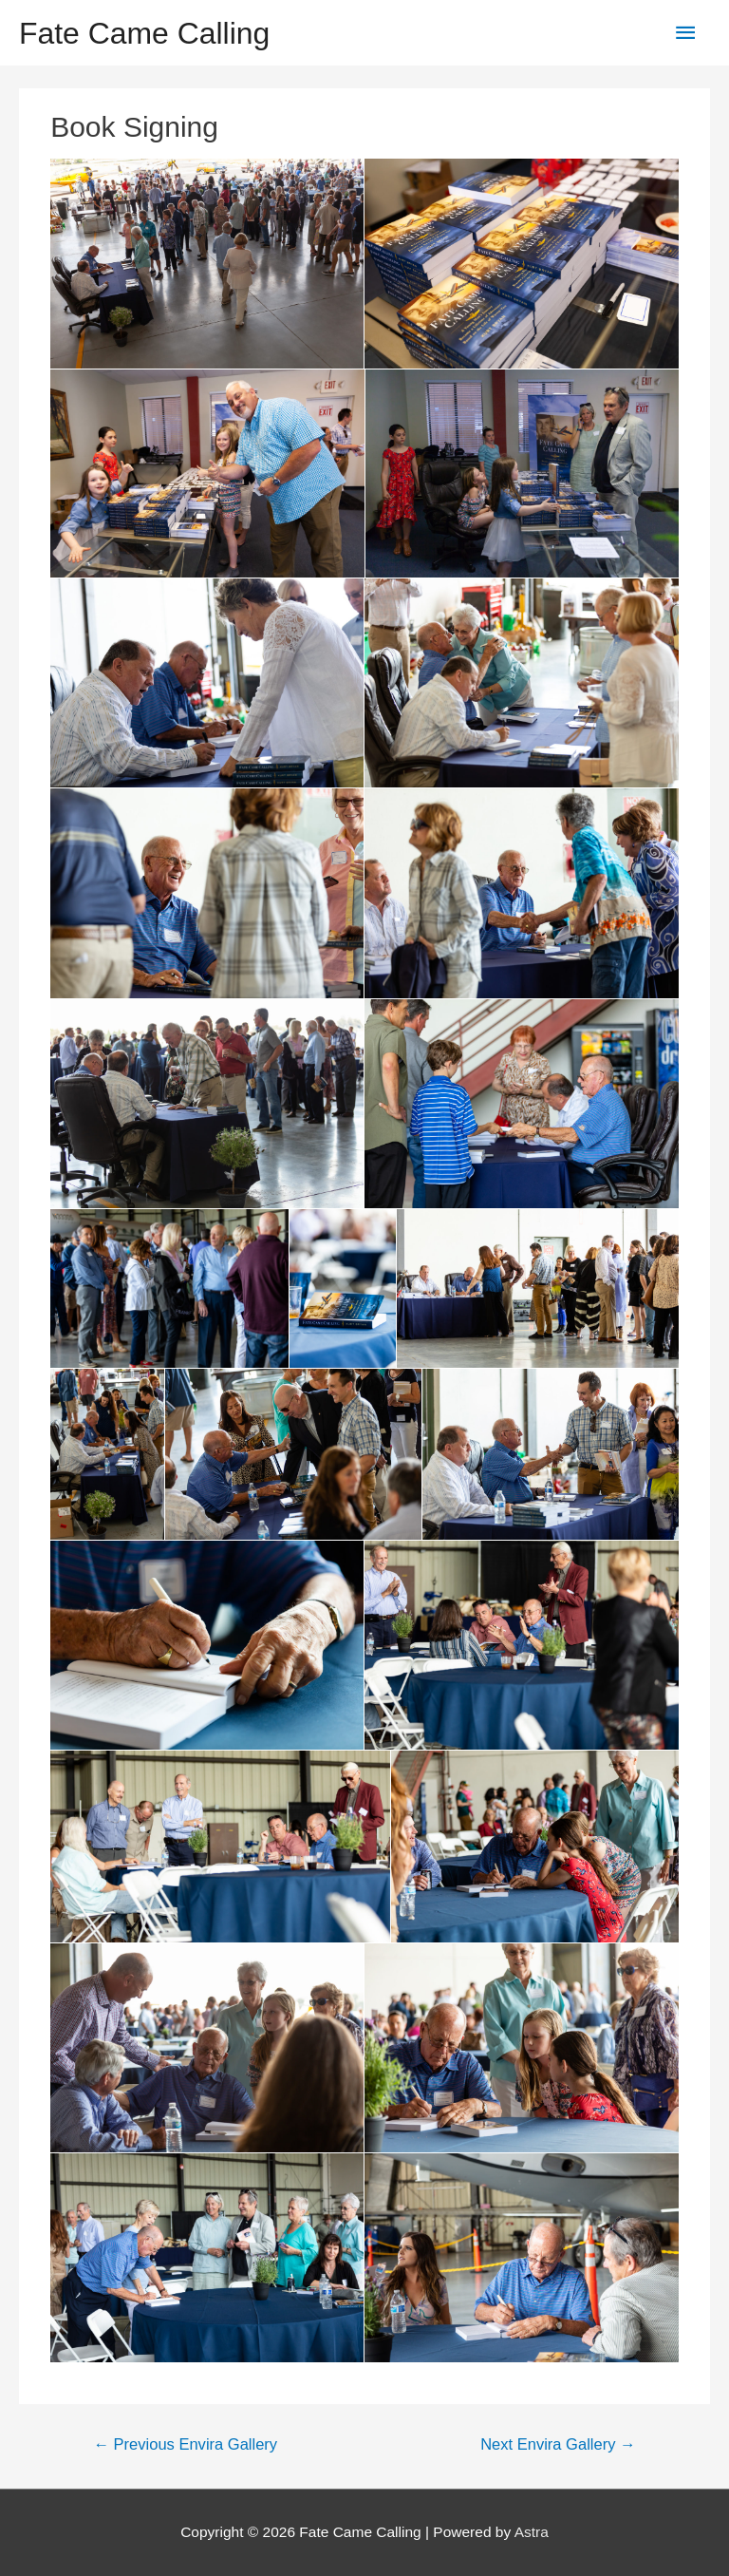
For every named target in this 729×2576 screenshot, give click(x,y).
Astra (531, 2532)
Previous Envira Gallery (185, 2444)
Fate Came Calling (144, 33)
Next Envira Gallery (557, 2444)
